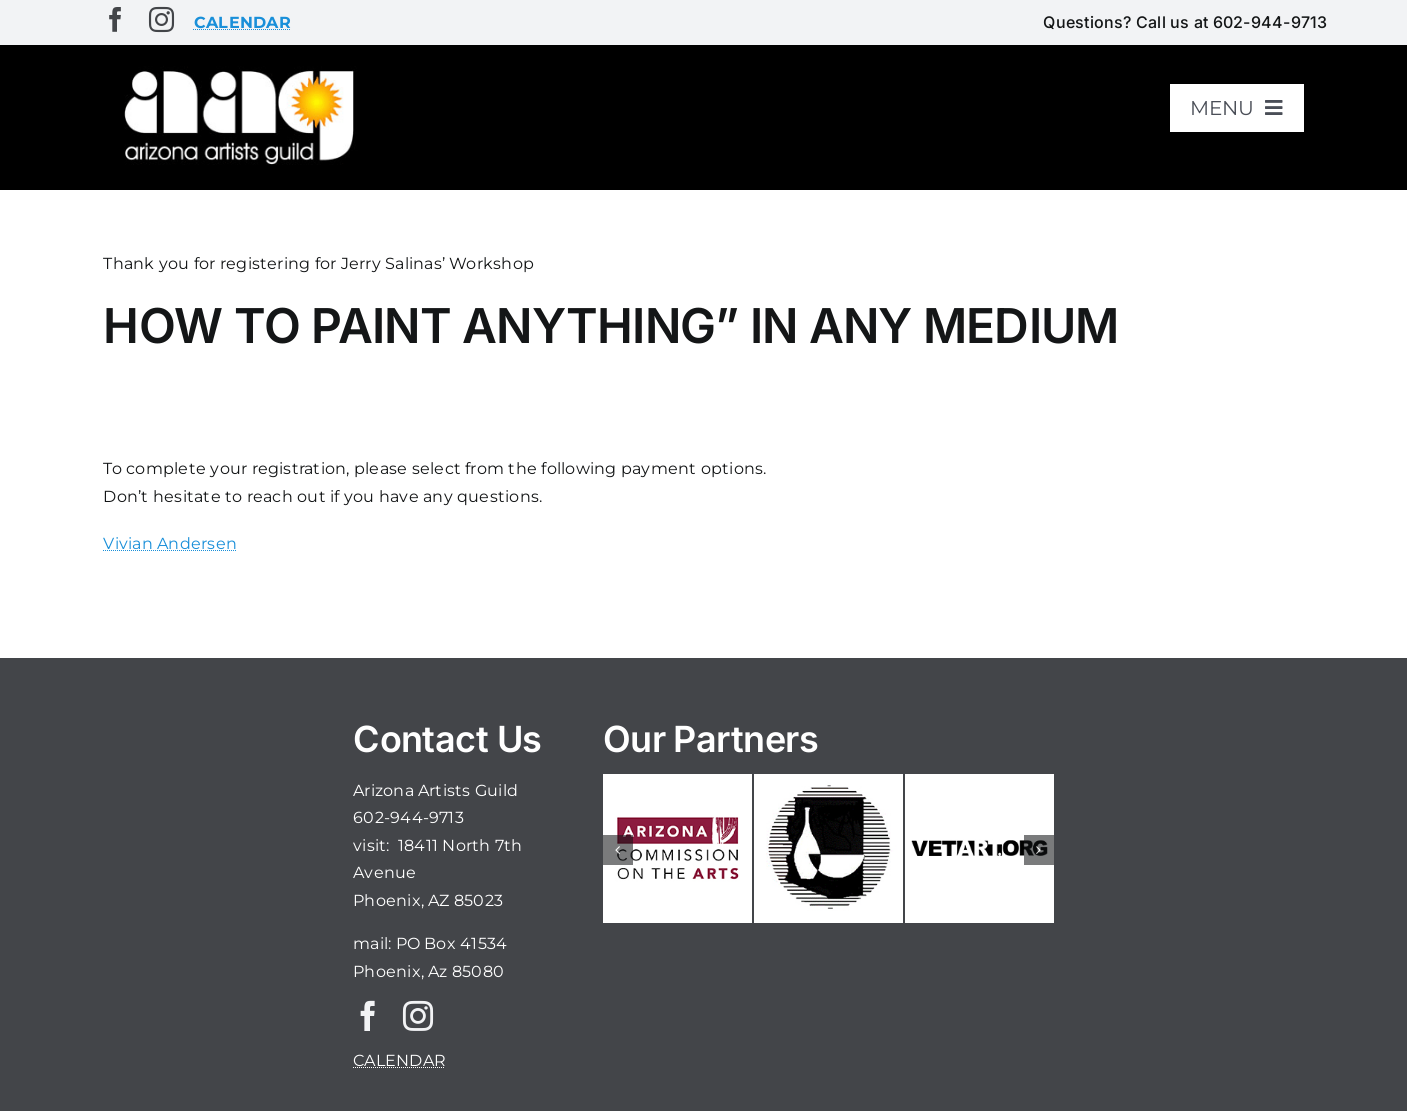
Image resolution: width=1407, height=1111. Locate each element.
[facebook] (115, 19)
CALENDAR (399, 1060)
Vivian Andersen (170, 543)
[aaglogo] (235, 71)
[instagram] (161, 19)
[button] (618, 850)
